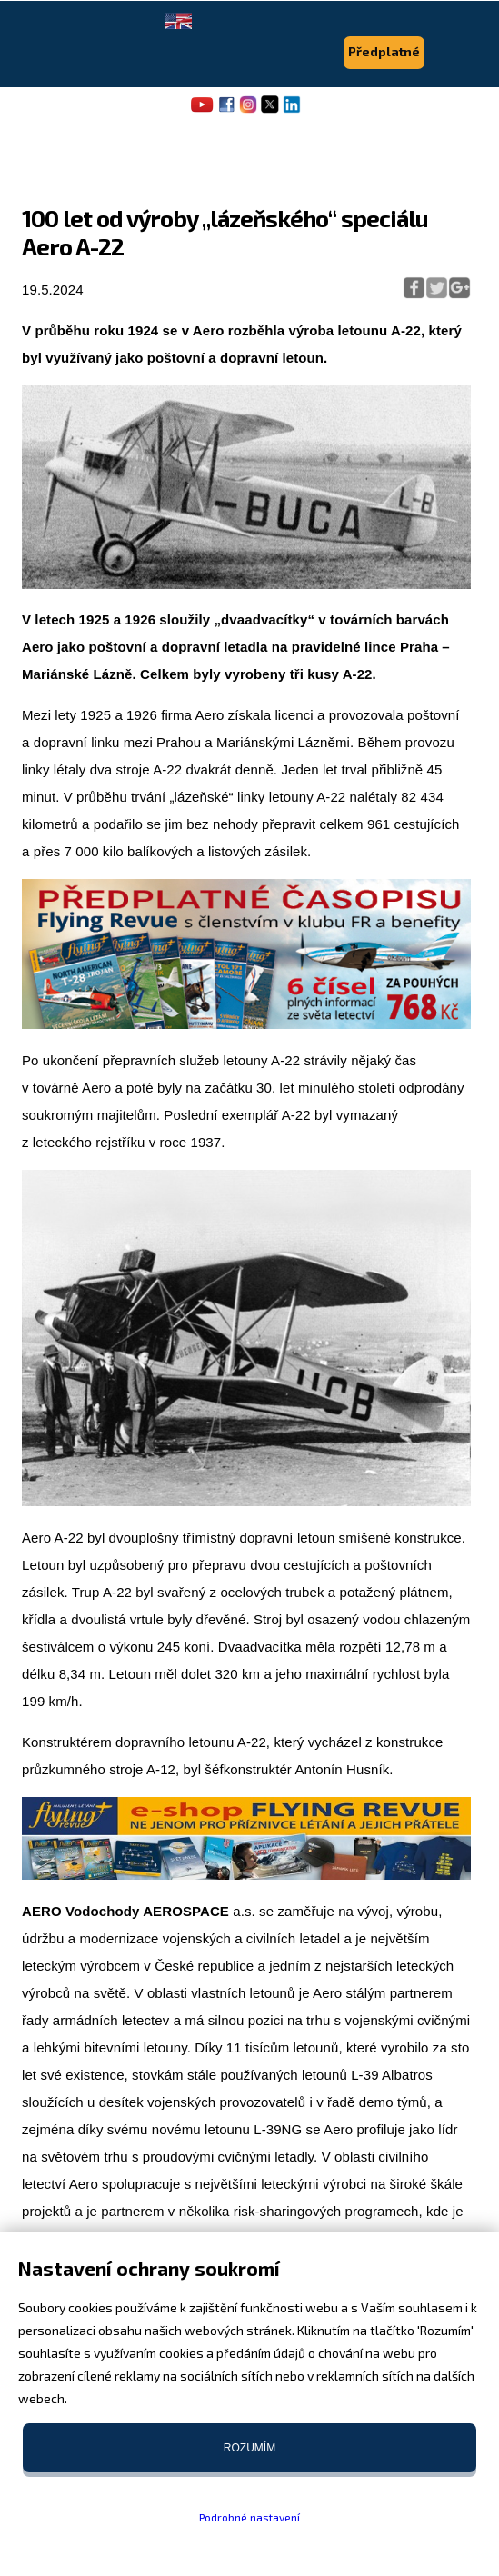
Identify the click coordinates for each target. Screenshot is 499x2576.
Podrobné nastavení (249, 2517)
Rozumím (249, 2447)
